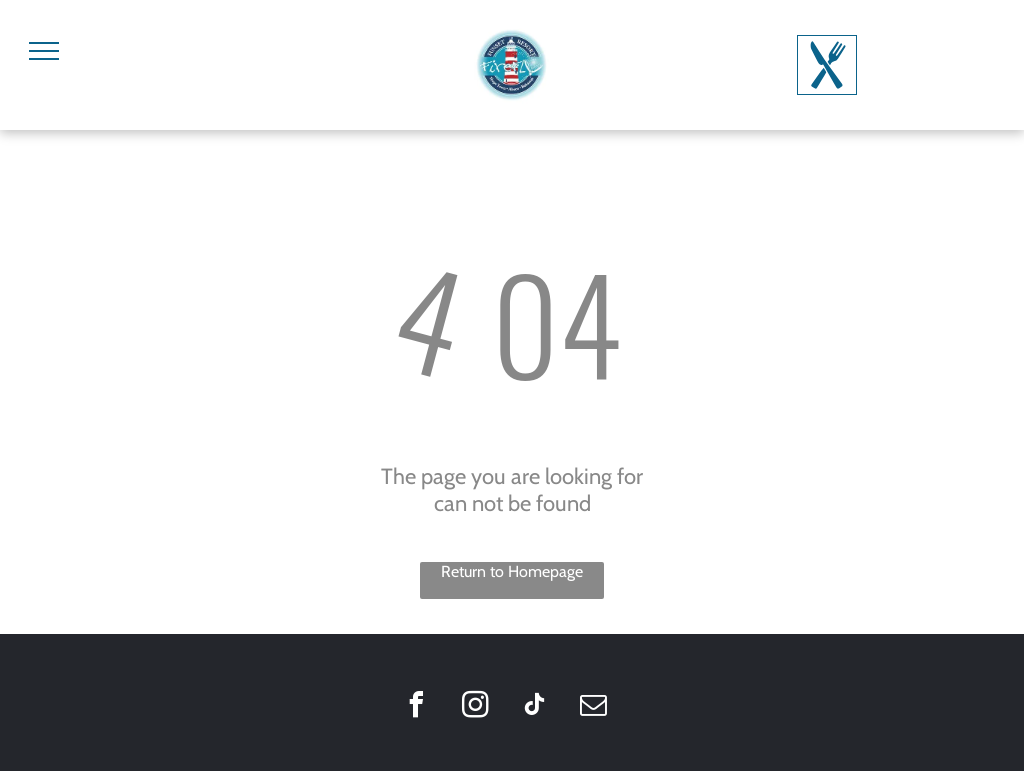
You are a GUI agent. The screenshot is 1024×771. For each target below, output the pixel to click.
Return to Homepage (512, 571)
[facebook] (416, 707)
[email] (593, 707)
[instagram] (475, 707)
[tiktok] (534, 707)
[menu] (44, 51)
